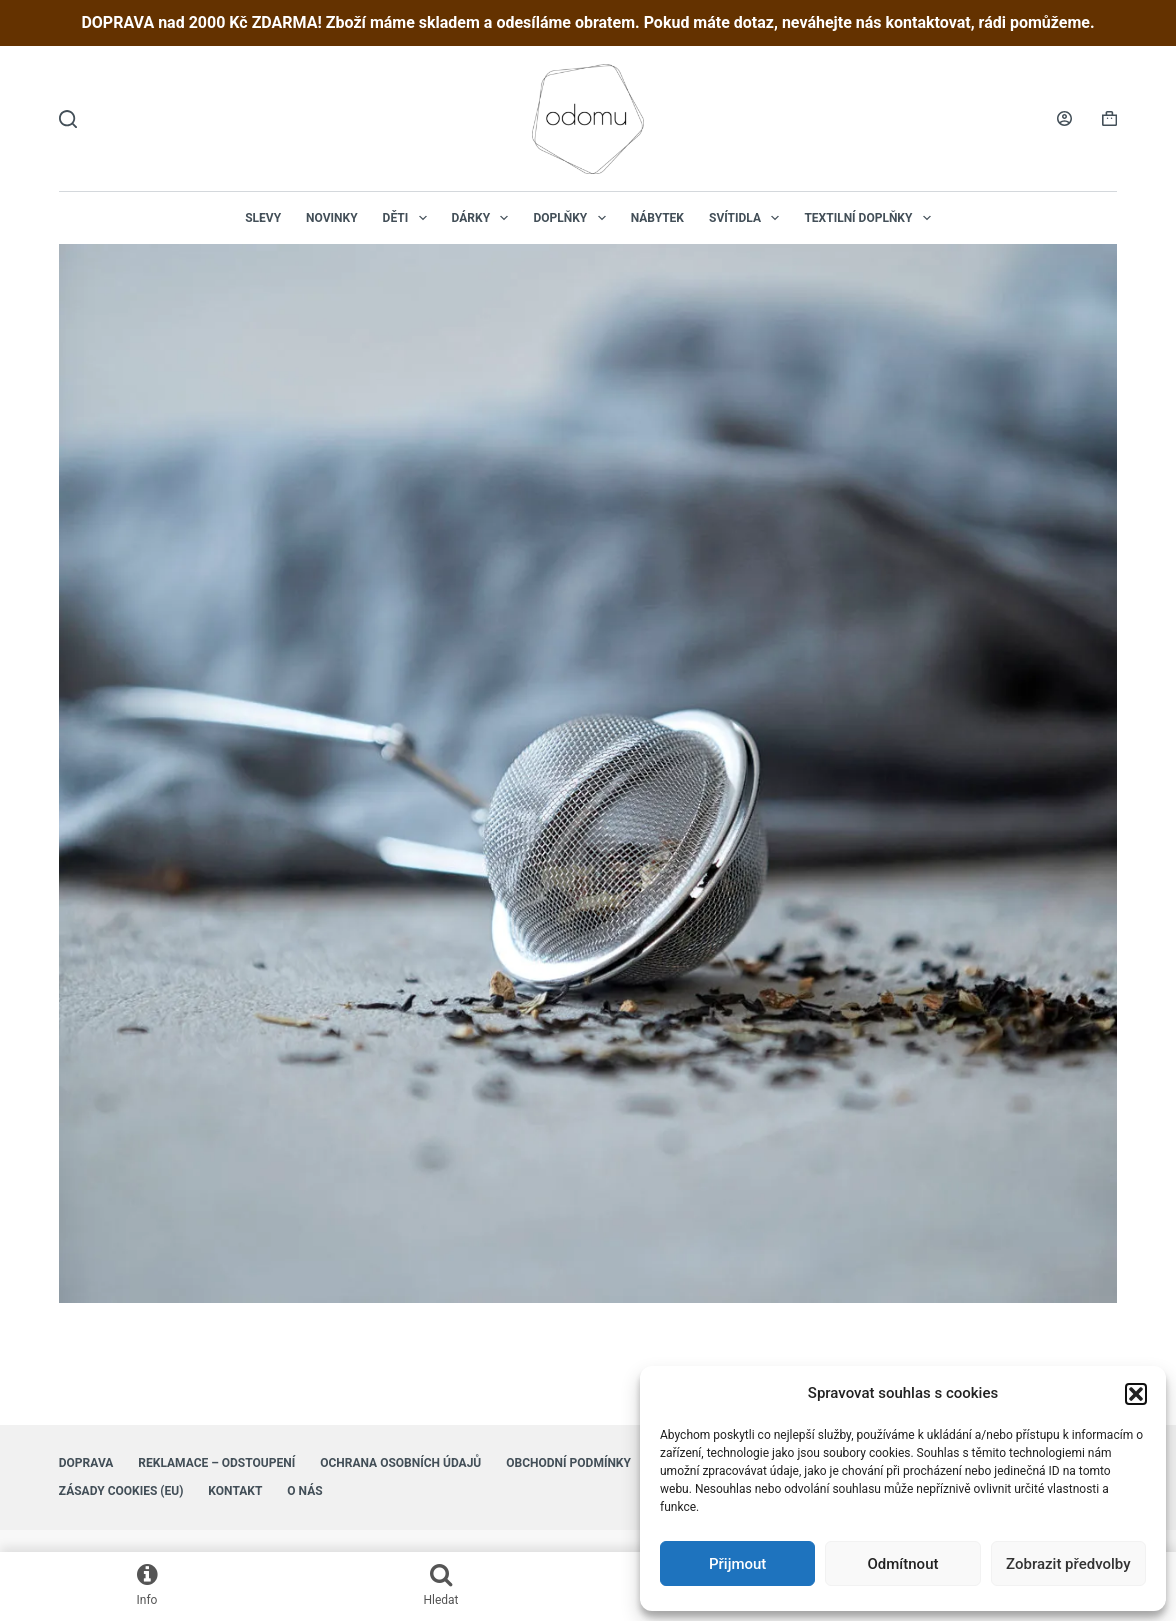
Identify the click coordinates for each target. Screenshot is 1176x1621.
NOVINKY (332, 218)
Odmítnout (903, 1564)
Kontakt (235, 1491)
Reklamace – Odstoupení (216, 1463)
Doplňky (573, 218)
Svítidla (748, 218)
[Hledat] (68, 119)
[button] (1136, 1394)
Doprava (86, 1463)
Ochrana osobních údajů (400, 1463)
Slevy (263, 218)
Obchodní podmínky (568, 1463)
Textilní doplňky (871, 218)
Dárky (484, 218)
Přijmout (737, 1564)
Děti (409, 218)
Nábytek (657, 218)
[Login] (1064, 118)
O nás (304, 1491)
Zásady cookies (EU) (121, 1491)
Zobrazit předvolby (1068, 1564)
